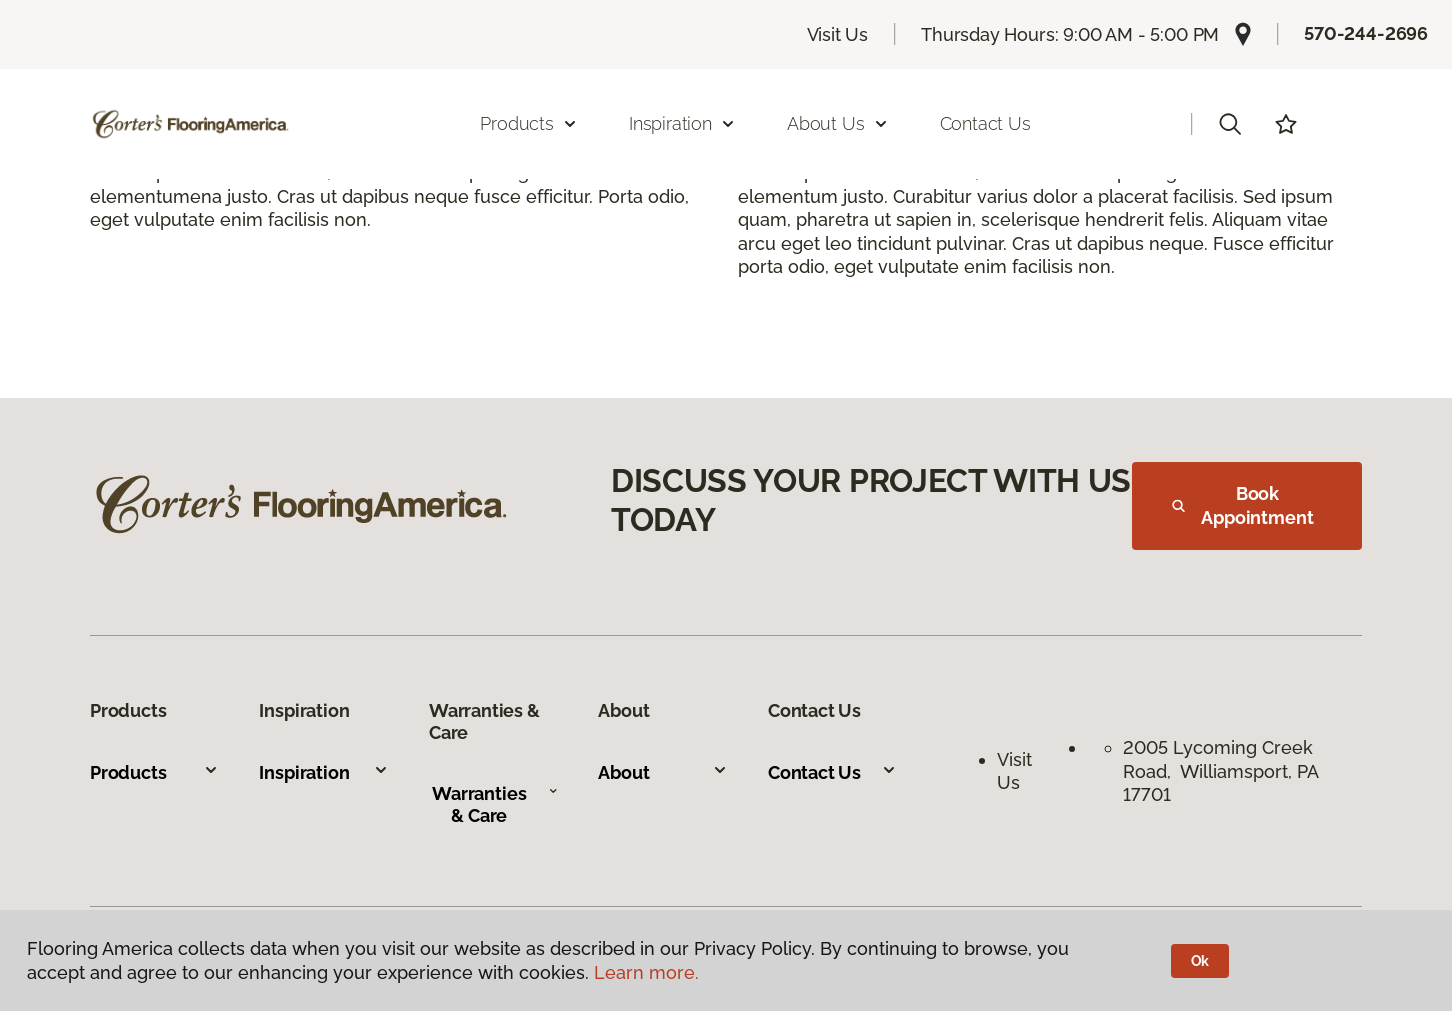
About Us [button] (838, 123)
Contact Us (985, 123)
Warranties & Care (495, 804)
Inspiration (323, 772)
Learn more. (646, 972)
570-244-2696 (1366, 33)
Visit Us (838, 34)
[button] (1230, 124)
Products (154, 772)
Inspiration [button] (682, 123)
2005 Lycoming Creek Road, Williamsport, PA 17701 (1220, 771)
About (662, 772)
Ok (1200, 961)
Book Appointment (1243, 505)
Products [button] (529, 123)
